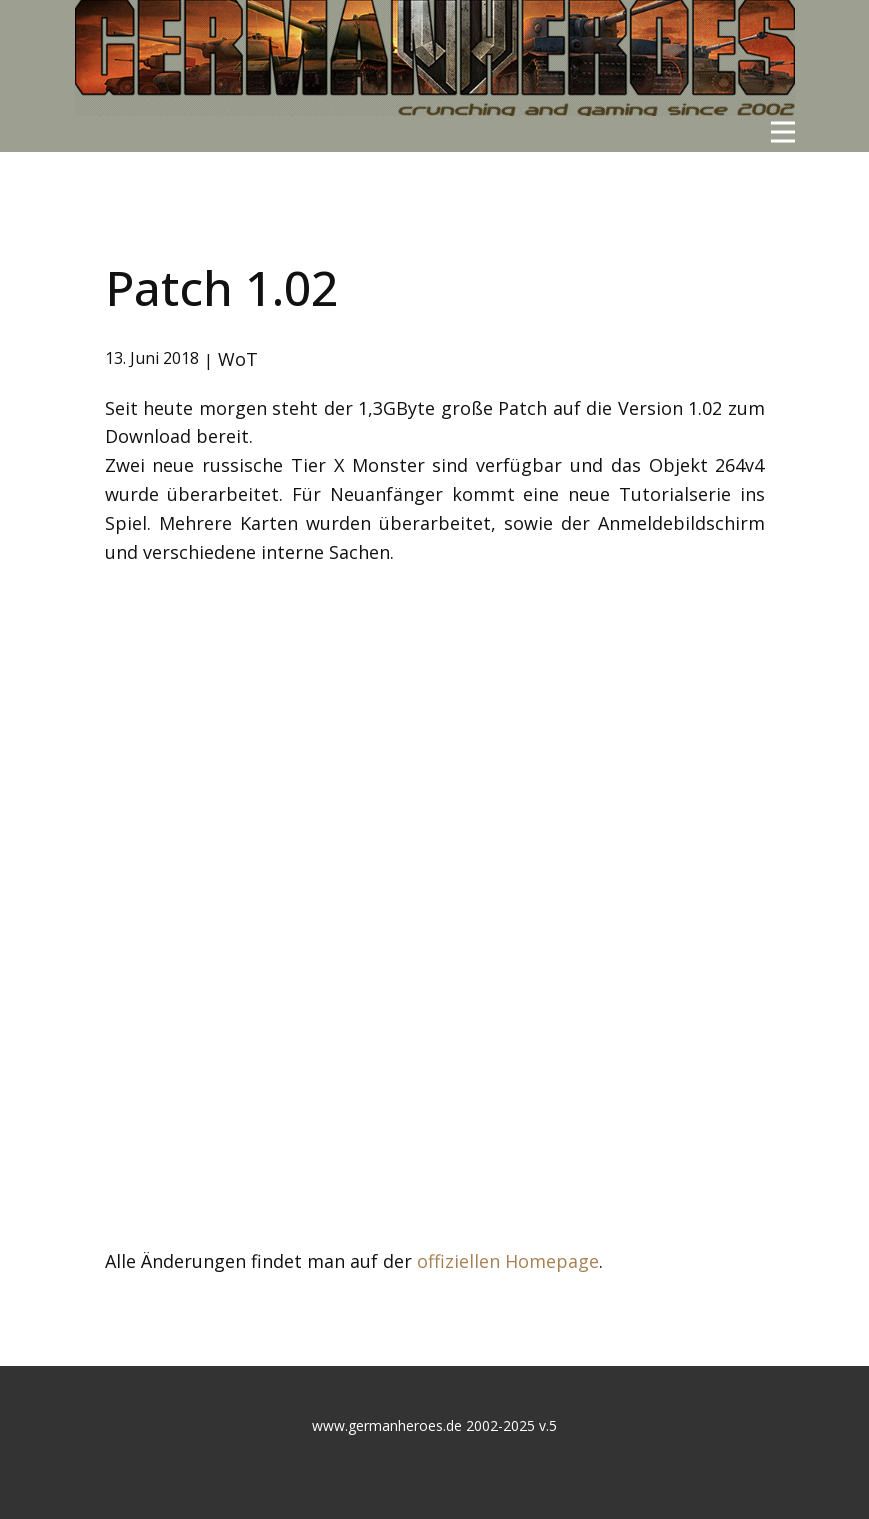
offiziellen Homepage (508, 1261)
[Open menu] (783, 132)
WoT (238, 359)
